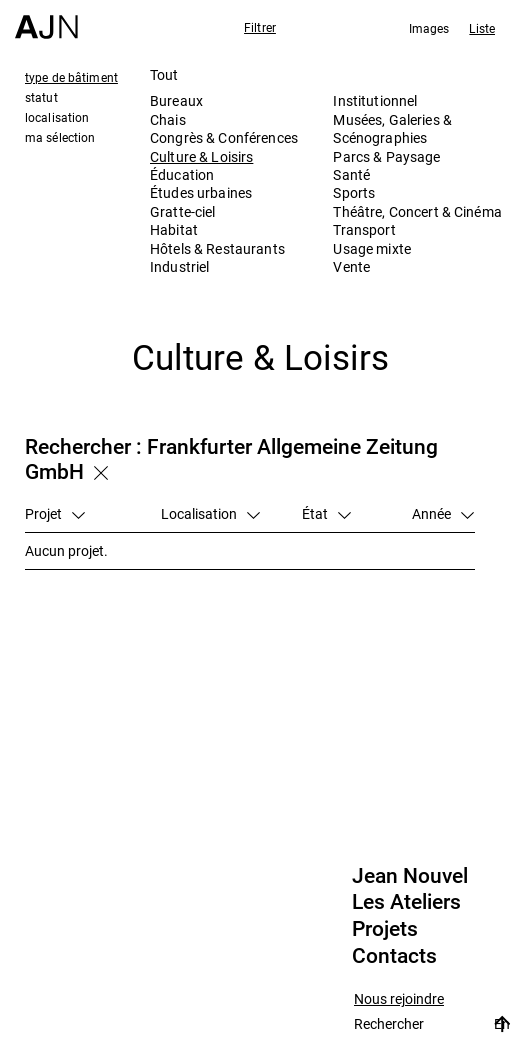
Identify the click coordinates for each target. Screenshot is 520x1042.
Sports (354, 192)
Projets (385, 929)
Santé (351, 174)
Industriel (179, 266)
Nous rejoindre (399, 999)
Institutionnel (375, 100)
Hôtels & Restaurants (217, 248)
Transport (364, 229)
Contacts (394, 956)
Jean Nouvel (410, 876)
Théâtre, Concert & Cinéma (417, 211)
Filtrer (260, 27)
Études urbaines (201, 192)
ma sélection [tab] (60, 137)
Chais (168, 119)
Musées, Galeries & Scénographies (392, 128)
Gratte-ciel (183, 211)
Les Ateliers (406, 902)
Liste (482, 28)
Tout (164, 74)
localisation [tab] (57, 117)
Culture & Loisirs (201, 156)
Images (429, 28)
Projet (55, 513)
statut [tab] (41, 97)
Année (443, 513)
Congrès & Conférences (224, 137)
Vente (351, 266)
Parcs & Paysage (386, 156)
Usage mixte (372, 248)
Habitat (174, 229)
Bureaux (176, 100)
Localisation (210, 513)
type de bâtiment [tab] (71, 77)
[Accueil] (46, 19)
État (326, 513)
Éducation (182, 174)
